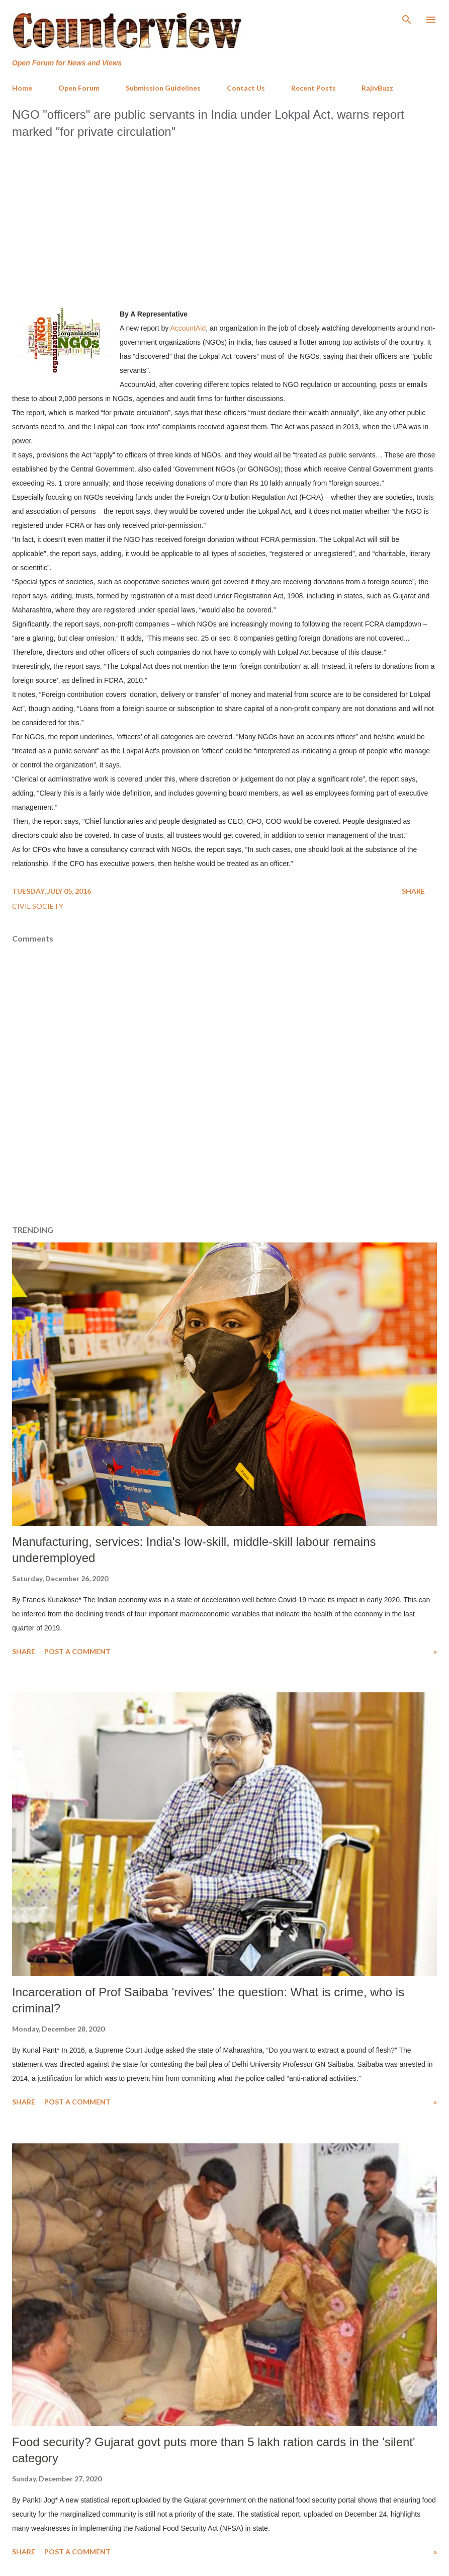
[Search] (407, 18)
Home (22, 88)
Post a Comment (77, 1651)
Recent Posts (313, 88)
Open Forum (79, 88)
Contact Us (246, 88)
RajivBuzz (377, 88)
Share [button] (413, 891)
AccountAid (188, 328)
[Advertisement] (224, 220)
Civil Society (37, 906)
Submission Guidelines (163, 88)
